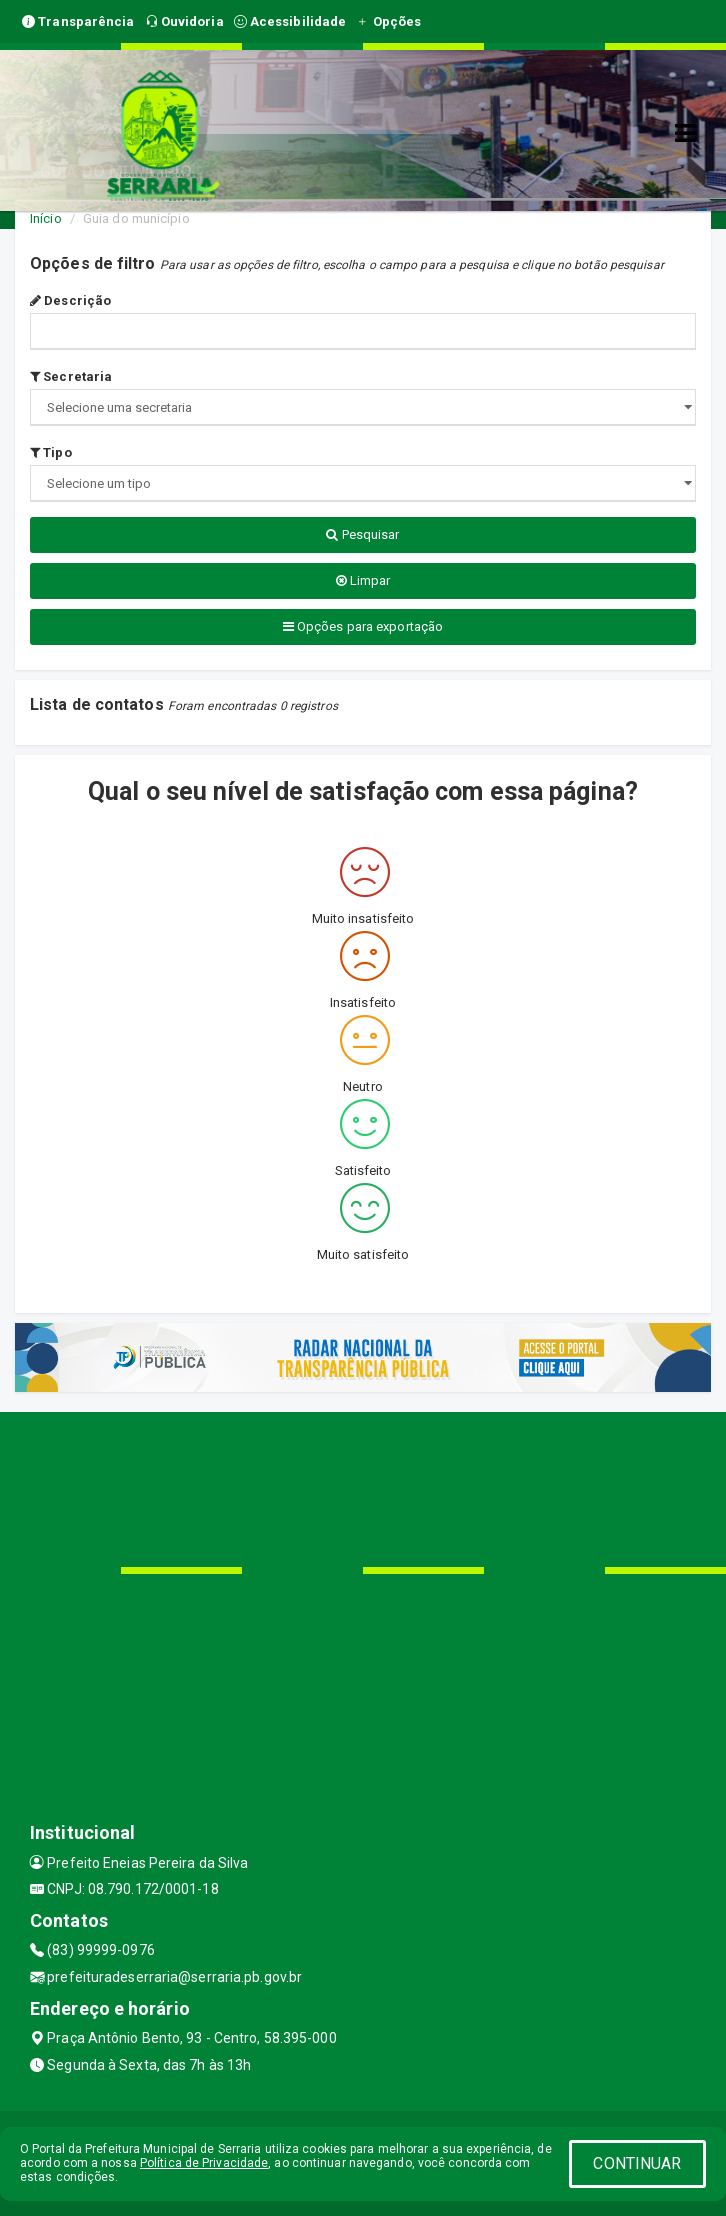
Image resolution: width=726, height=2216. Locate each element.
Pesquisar (362, 534)
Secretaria (71, 376)
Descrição (70, 300)
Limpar (363, 580)
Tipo (51, 452)
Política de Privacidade (204, 2163)
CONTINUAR (637, 2163)
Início (46, 218)
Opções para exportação (363, 626)
